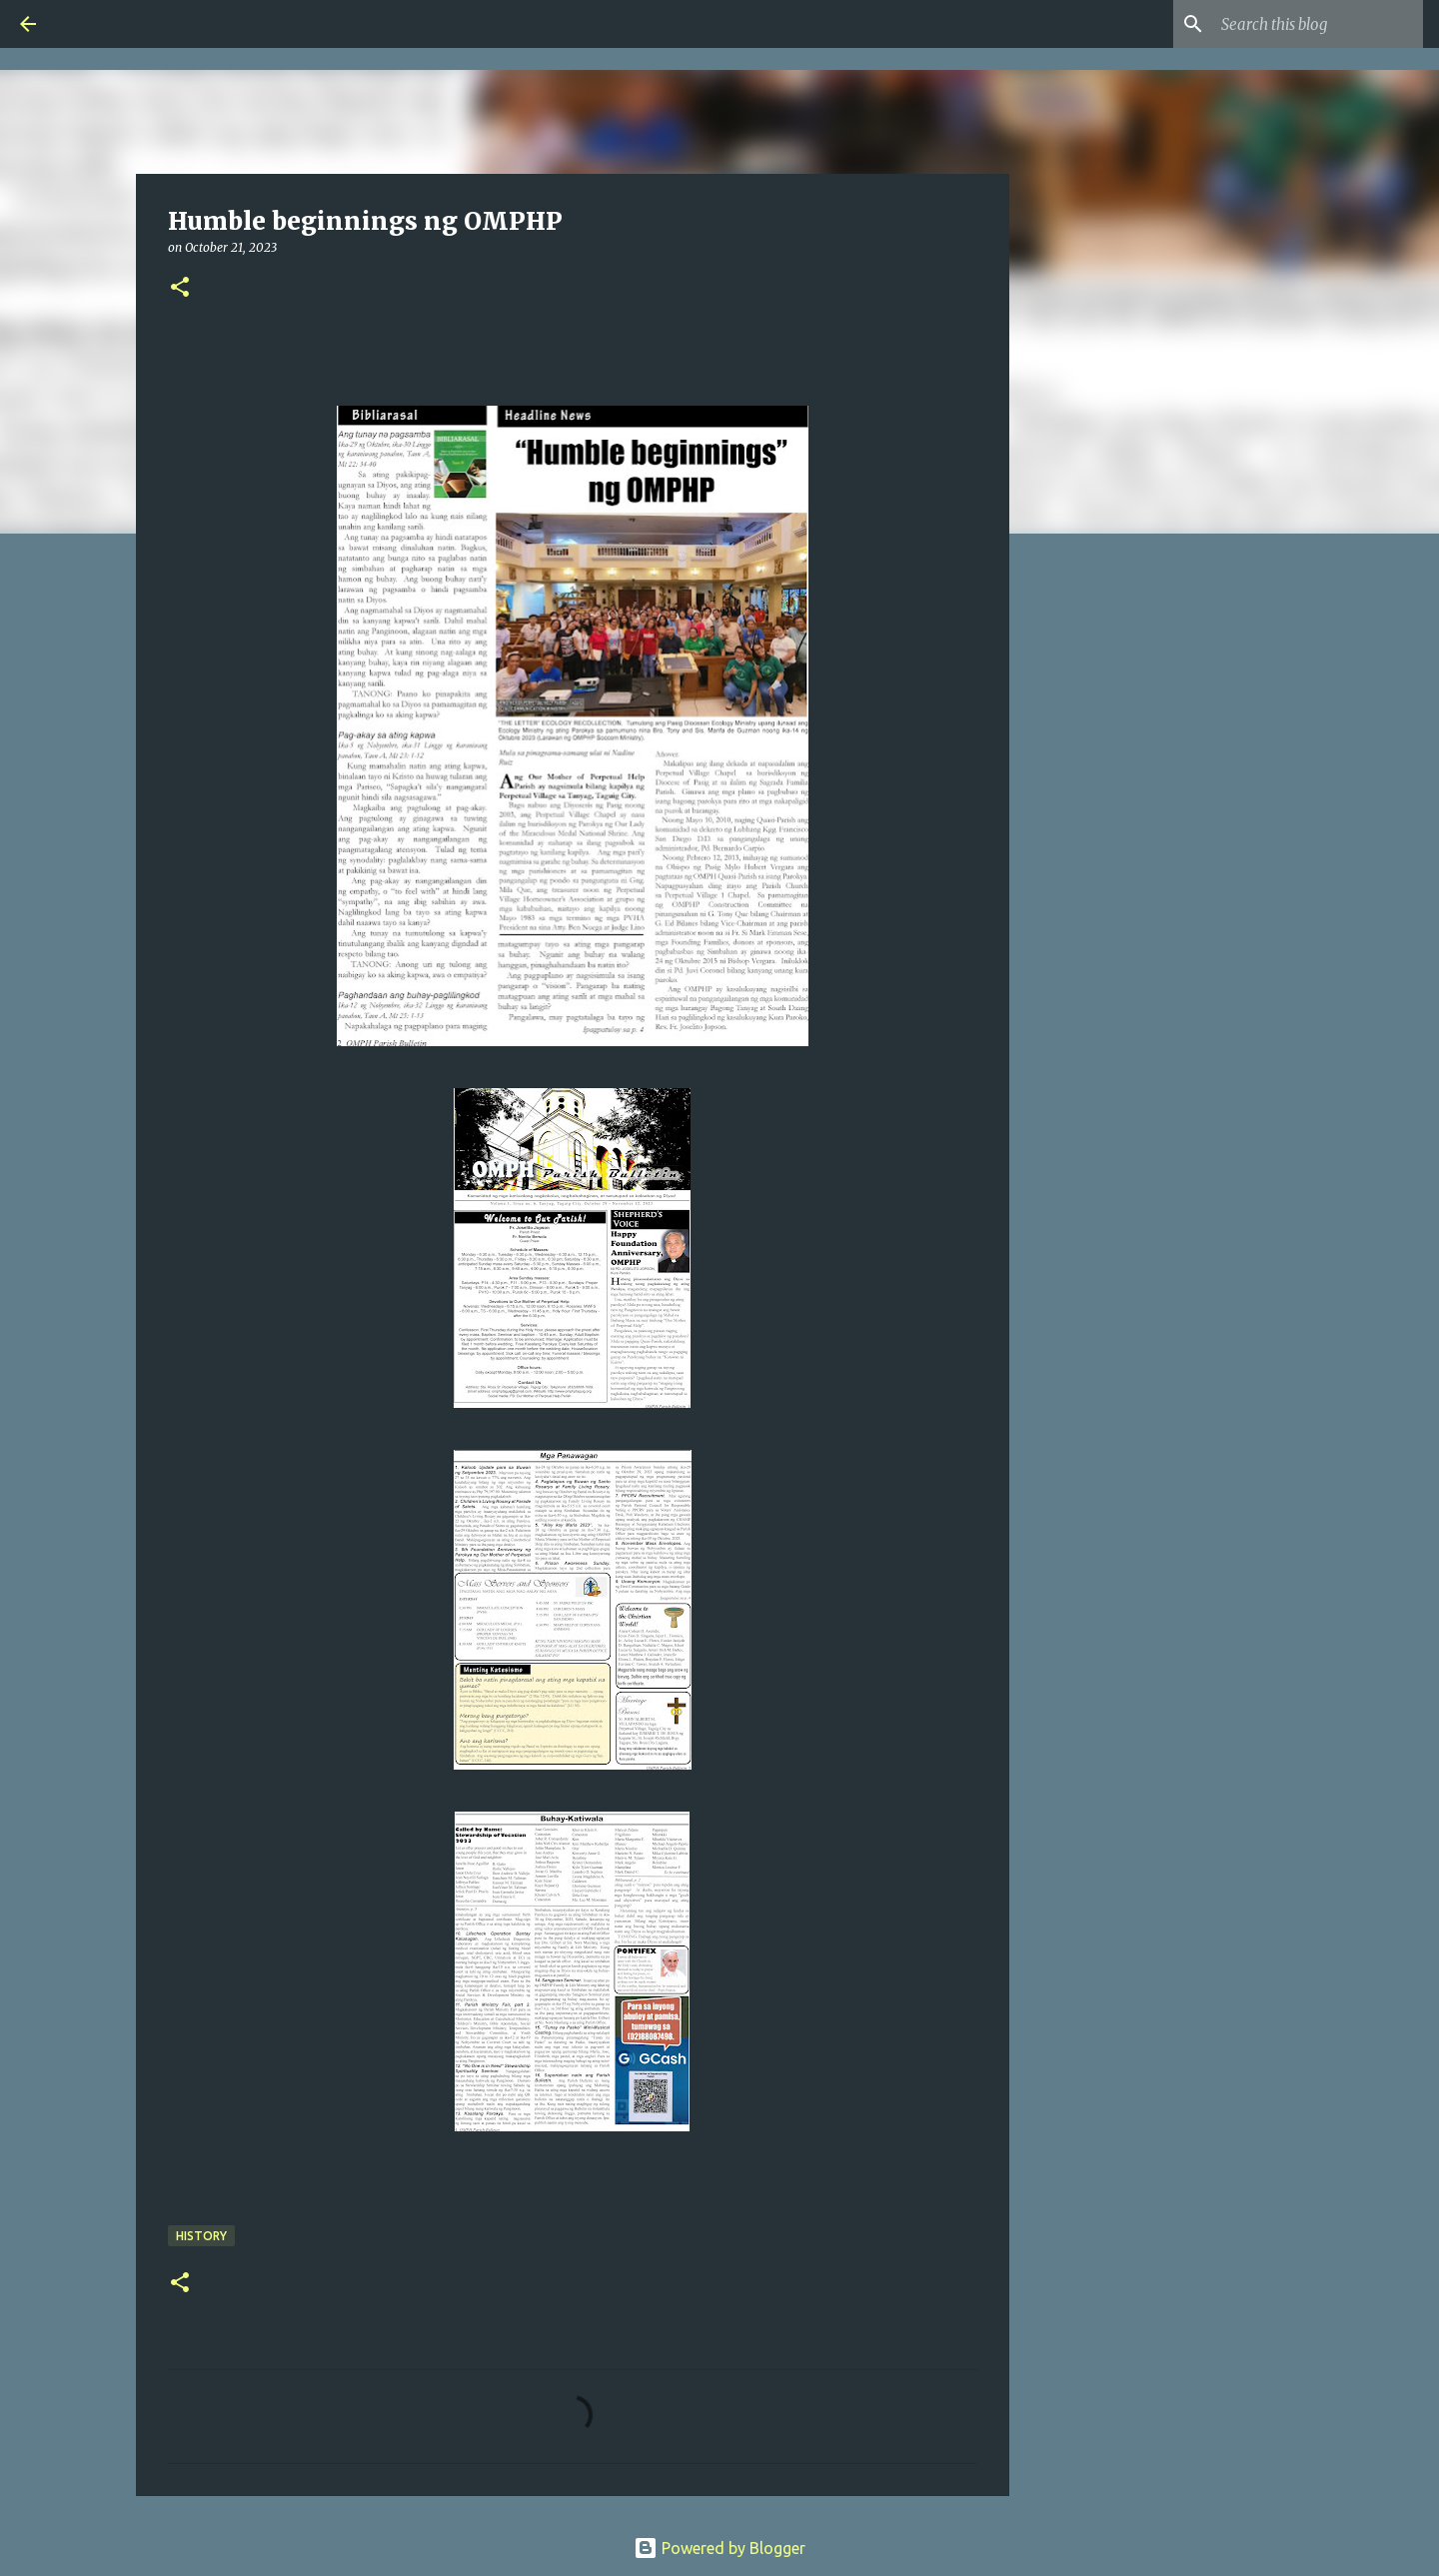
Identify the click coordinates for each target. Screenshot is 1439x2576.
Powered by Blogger (719, 2548)
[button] (180, 288)
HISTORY (201, 2235)
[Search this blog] (1318, 24)
